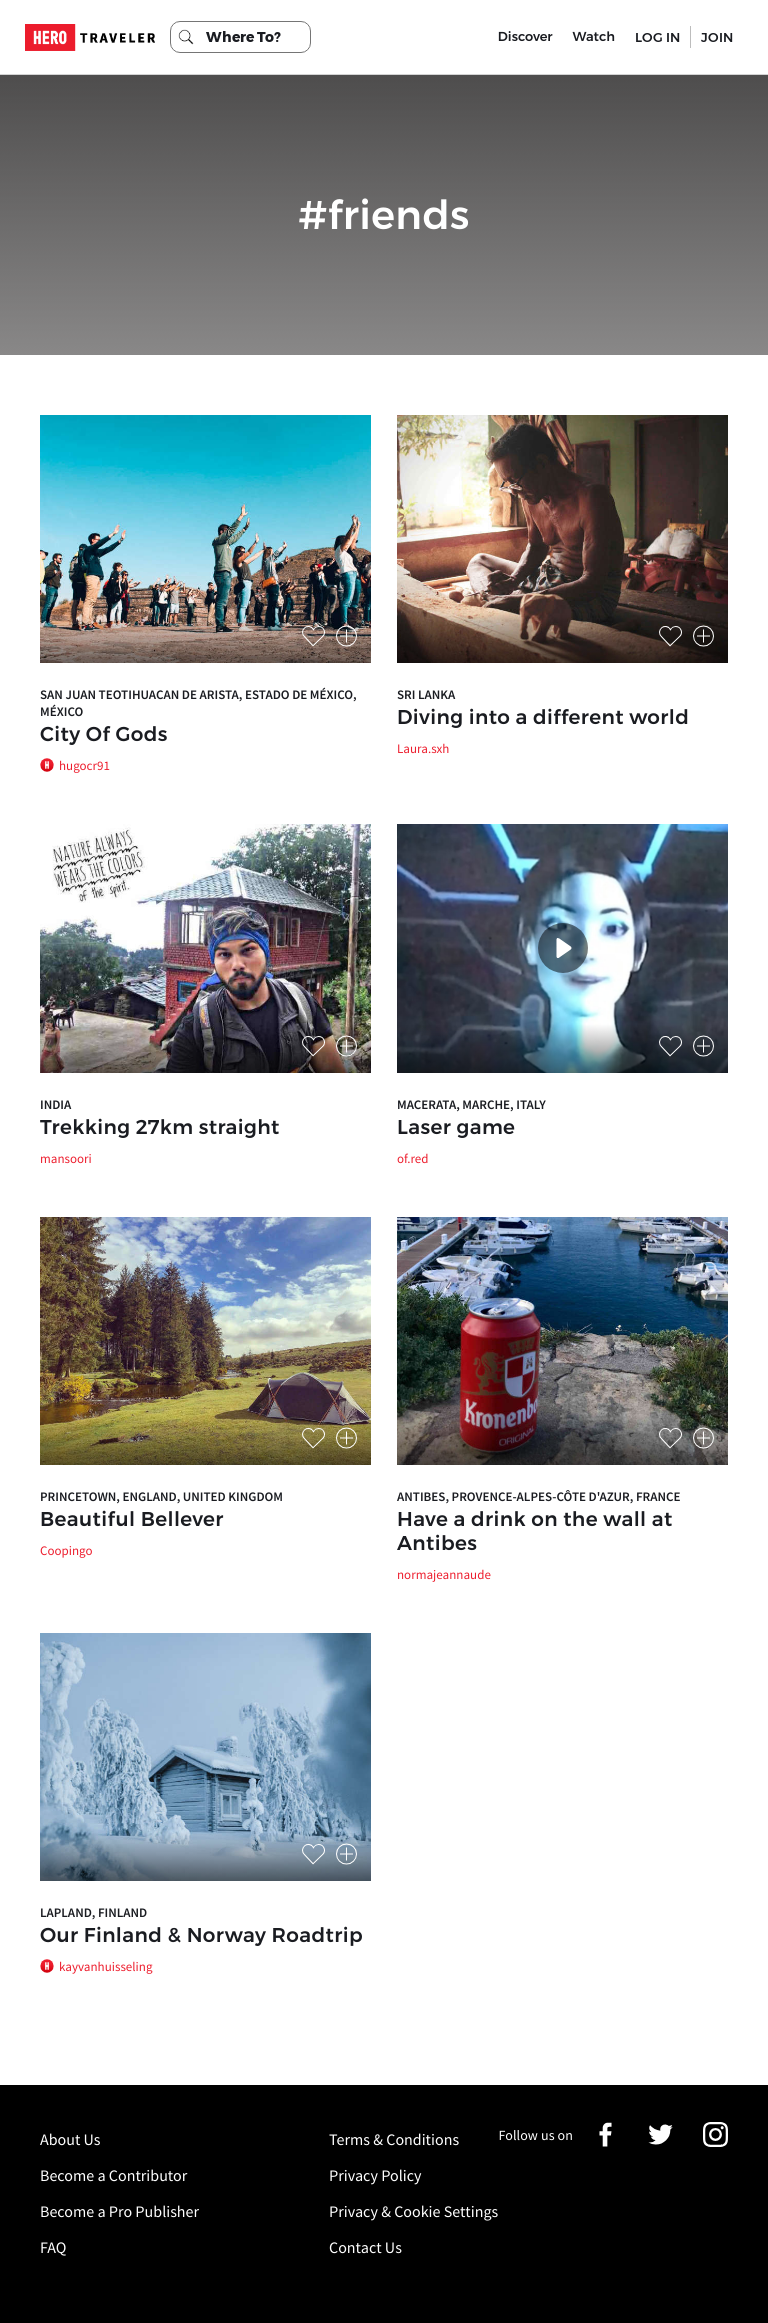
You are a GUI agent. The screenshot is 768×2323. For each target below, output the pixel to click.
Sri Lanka (426, 694)
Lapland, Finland (93, 1912)
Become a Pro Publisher (119, 2212)
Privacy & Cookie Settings (413, 2212)
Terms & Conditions (394, 2140)
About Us (70, 2140)
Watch (594, 37)
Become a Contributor (113, 2176)
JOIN (717, 37)
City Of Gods (104, 735)
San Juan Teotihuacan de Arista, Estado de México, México (198, 703)
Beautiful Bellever (132, 1520)
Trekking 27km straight (160, 1128)
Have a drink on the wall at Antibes (535, 1532)
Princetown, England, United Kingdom (161, 1496)
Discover (525, 37)
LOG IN (657, 37)
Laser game (456, 1128)
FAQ (53, 2248)
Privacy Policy (375, 2176)
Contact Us (365, 2248)
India (55, 1104)
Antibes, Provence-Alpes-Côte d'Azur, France (538, 1496)
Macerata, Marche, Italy (471, 1104)
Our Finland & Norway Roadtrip (201, 1936)
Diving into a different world (543, 718)
